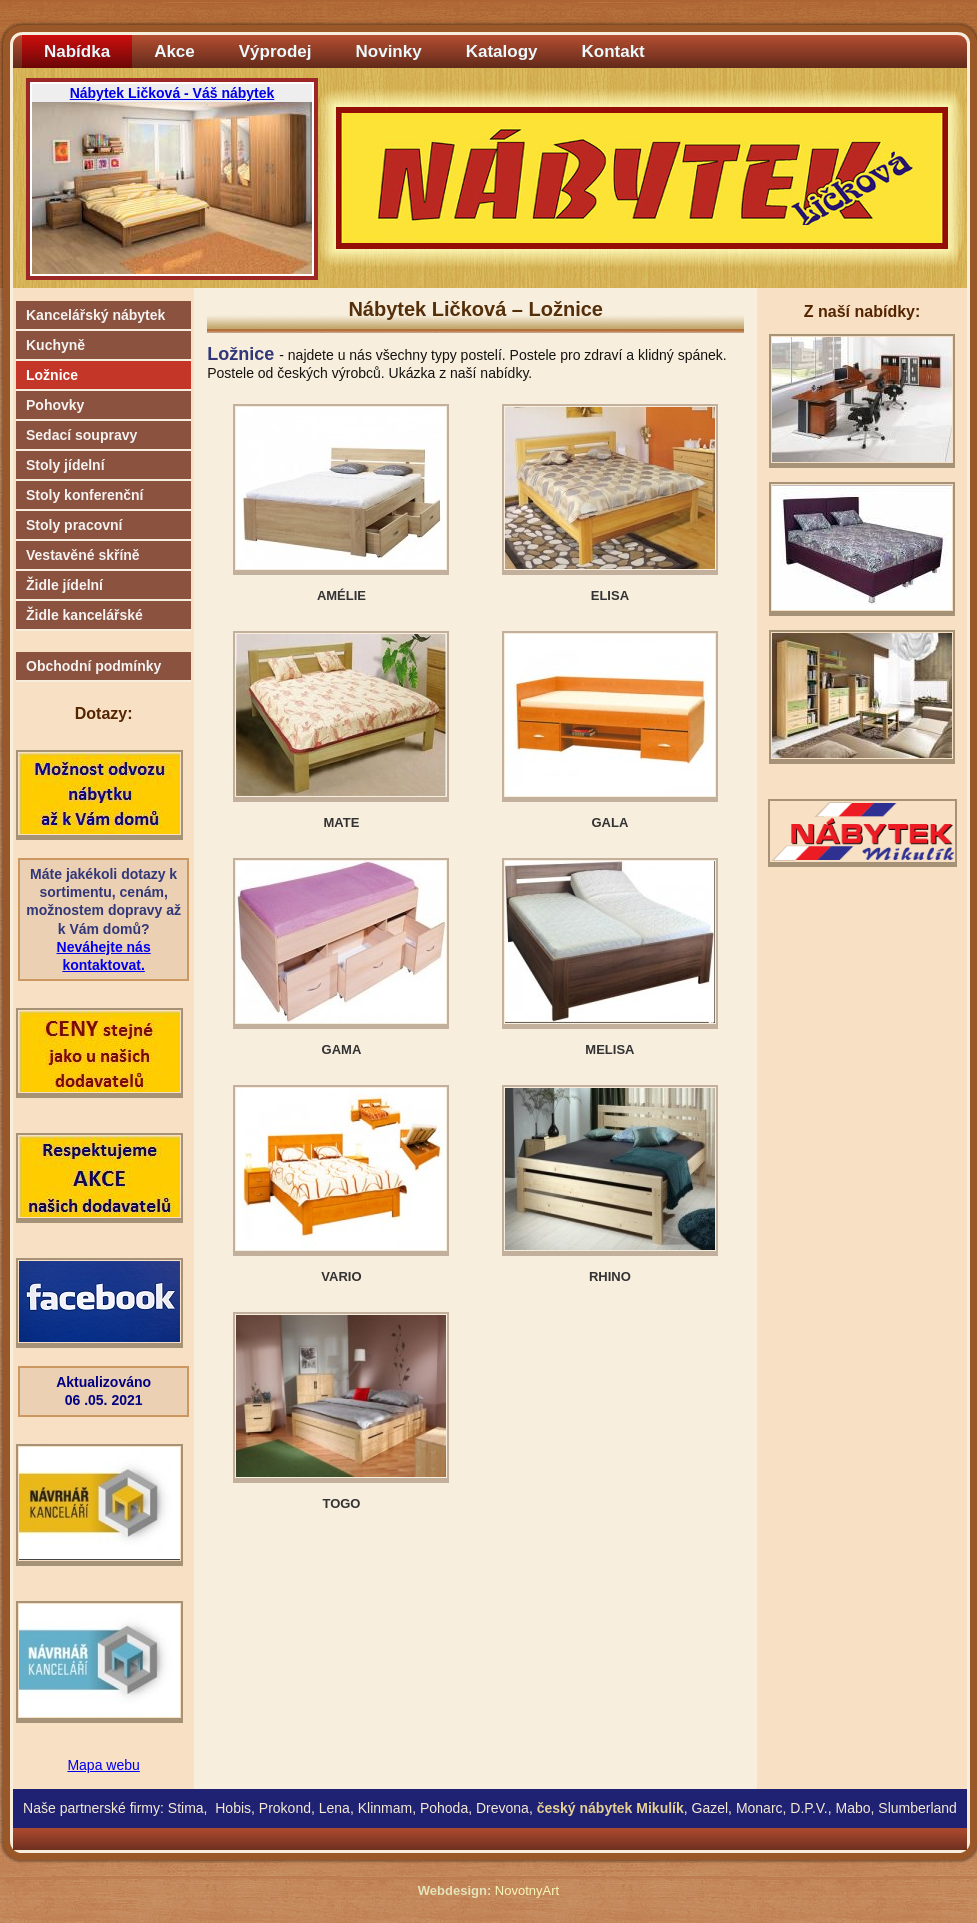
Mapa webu (103, 1765)
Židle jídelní (64, 585)
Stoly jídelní (65, 465)
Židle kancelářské (84, 615)
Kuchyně (55, 345)
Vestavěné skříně (83, 555)
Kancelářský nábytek (95, 315)
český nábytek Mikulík (610, 1808)
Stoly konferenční (84, 495)
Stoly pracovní (74, 525)
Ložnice (52, 375)
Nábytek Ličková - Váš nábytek (172, 93)
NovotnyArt (527, 1890)
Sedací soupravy (81, 435)
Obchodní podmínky (93, 666)
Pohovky (55, 405)
